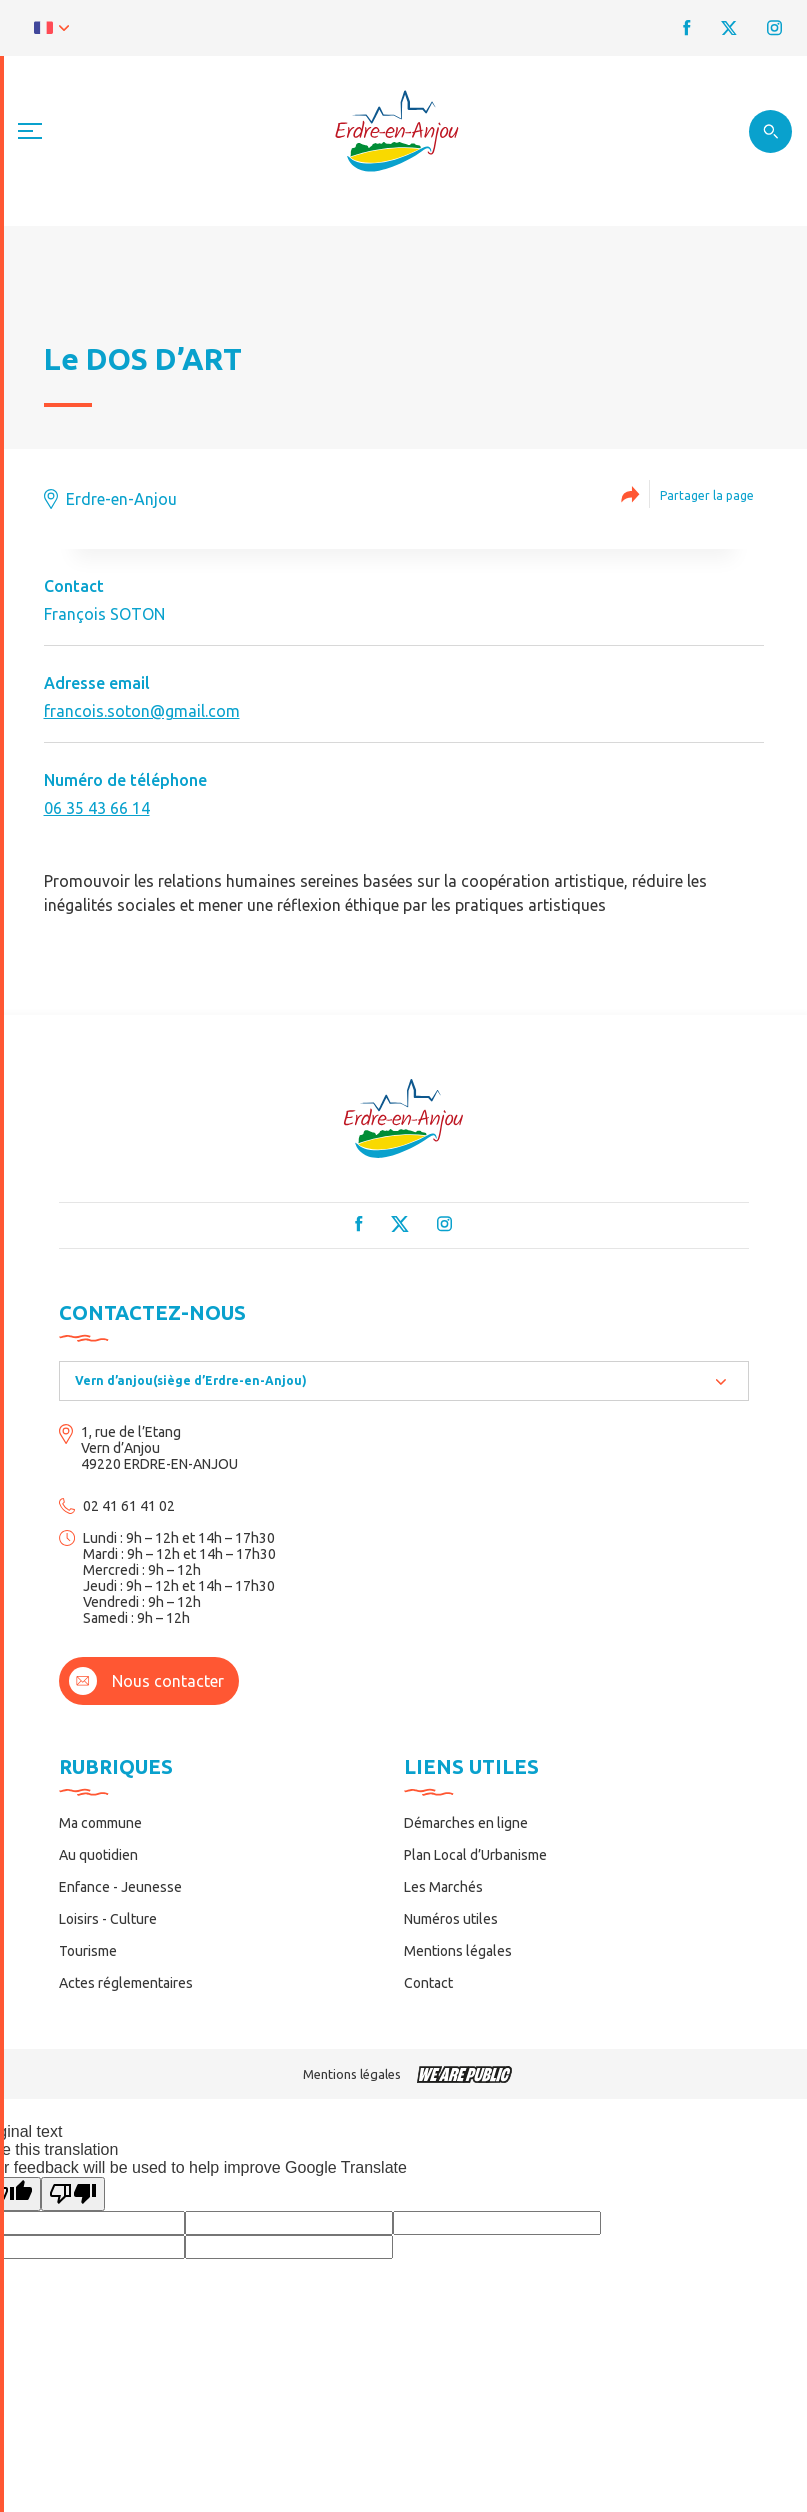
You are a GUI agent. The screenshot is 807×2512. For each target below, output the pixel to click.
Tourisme (88, 1951)
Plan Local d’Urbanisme (475, 1855)
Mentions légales (458, 1951)
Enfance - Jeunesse (120, 1887)
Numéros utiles (451, 1919)
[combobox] (404, 1381)
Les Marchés (443, 1887)
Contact (428, 1983)
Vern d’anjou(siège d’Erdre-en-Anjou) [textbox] (191, 1380)
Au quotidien (98, 1855)
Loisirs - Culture (108, 1919)
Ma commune (100, 1823)
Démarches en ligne (466, 1823)
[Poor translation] (73, 2194)
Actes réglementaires (126, 1983)
